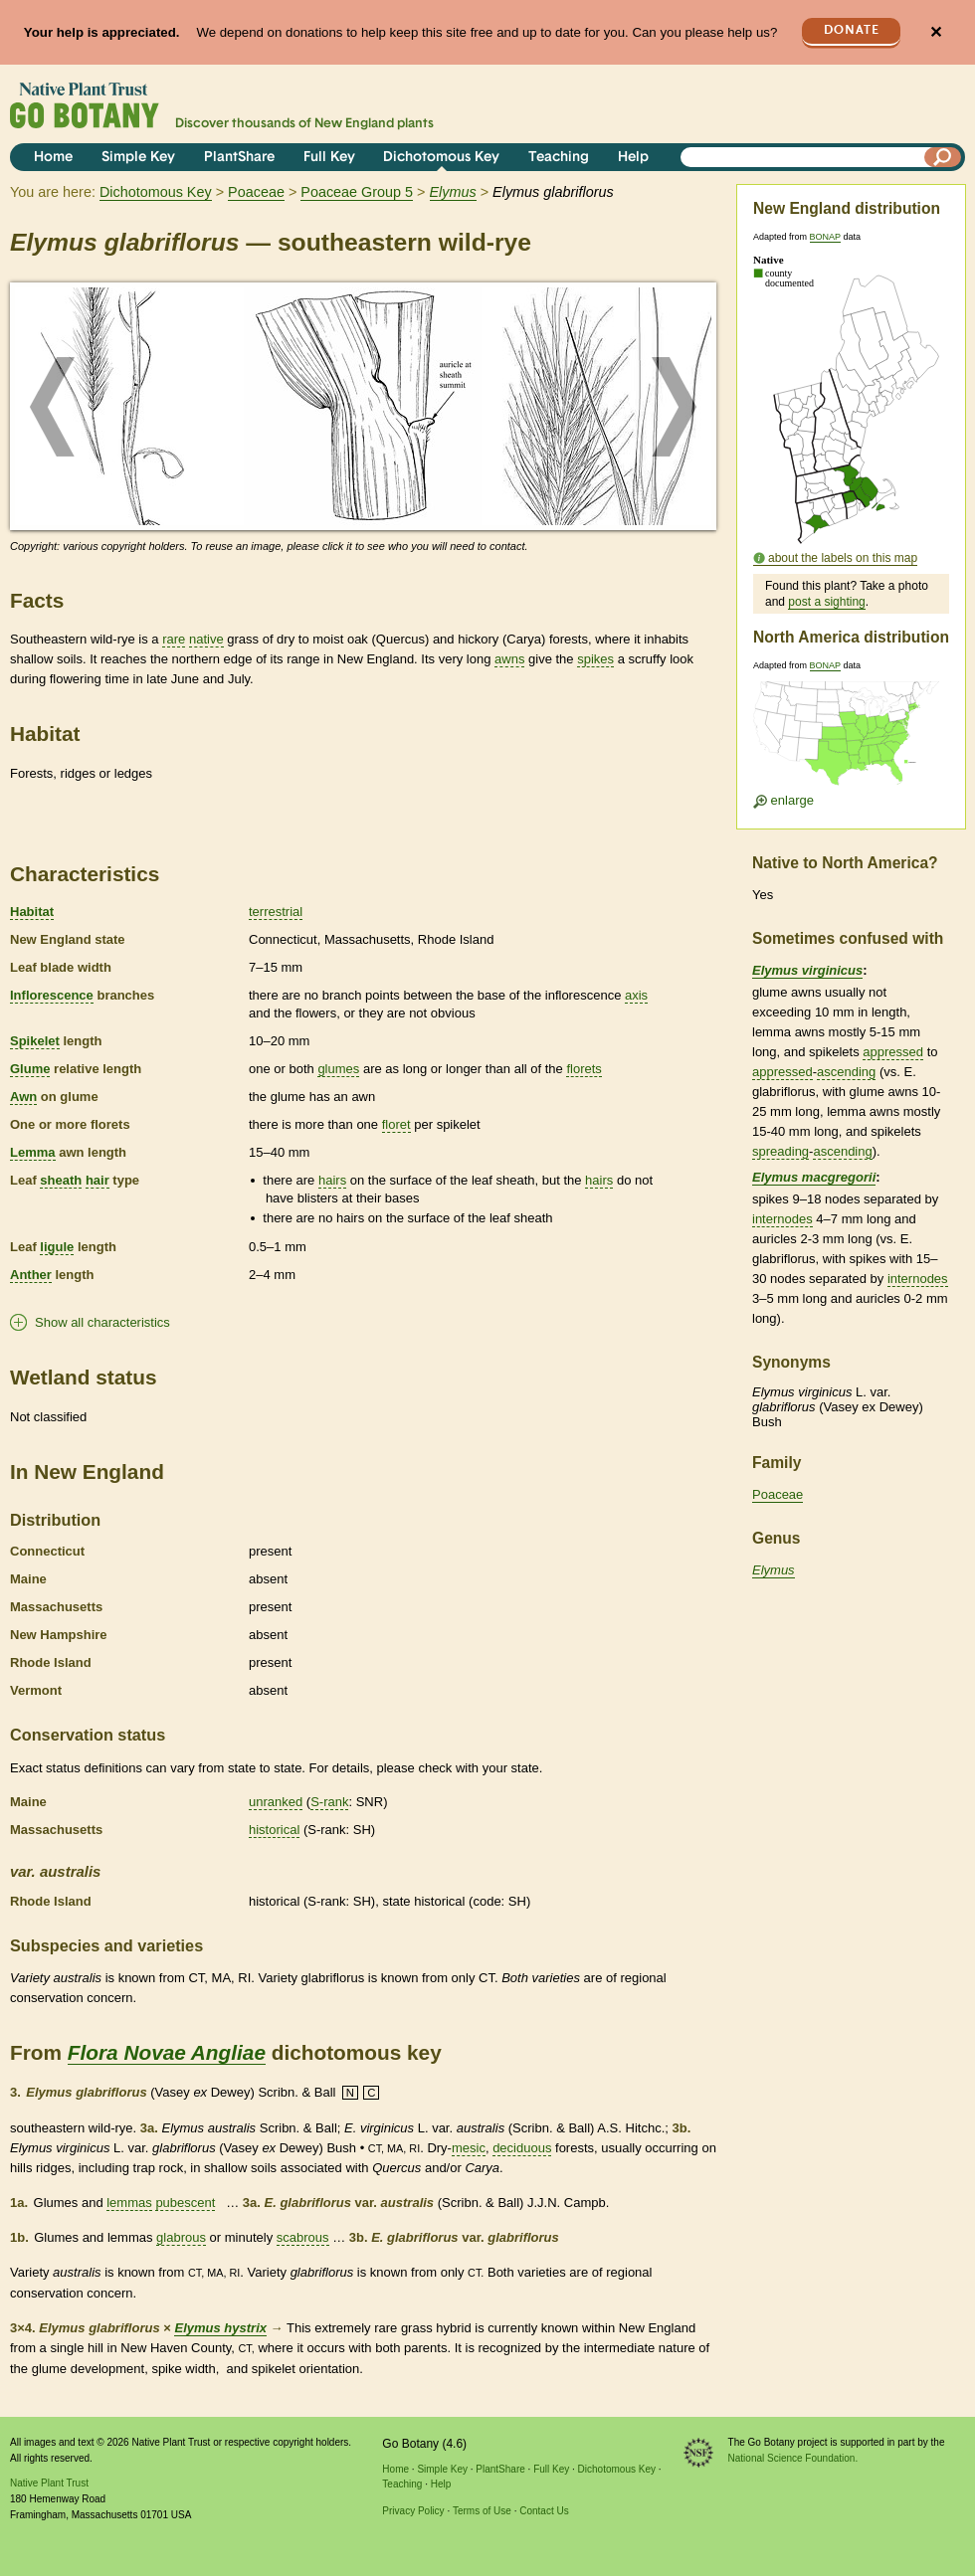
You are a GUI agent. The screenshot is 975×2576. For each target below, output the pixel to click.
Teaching (558, 157)
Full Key (329, 157)
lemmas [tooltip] (129, 2202)
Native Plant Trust (49, 2483)
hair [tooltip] (97, 1180)
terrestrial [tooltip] (275, 911)
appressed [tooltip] (893, 1051)
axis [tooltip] (636, 995)
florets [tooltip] (583, 1068)
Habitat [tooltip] (32, 911)
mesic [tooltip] (469, 2147)
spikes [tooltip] (595, 658)
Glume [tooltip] (30, 1068)
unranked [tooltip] (275, 1801)
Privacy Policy (413, 2510)
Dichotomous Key (441, 157)
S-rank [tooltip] (329, 1801)
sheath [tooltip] (61, 1180)
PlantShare (239, 157)
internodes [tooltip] (782, 1218)
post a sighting (826, 602)
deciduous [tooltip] (521, 2147)
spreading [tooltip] (780, 1151)
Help (633, 157)
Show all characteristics (102, 1322)
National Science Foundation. (793, 2458)
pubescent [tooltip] (185, 2202)
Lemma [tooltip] (33, 1152)
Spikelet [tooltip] (35, 1040)
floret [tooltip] (396, 1124)
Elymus (773, 1570)
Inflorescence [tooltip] (52, 995)
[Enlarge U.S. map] (850, 739)
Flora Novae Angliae (167, 2052)
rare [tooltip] (173, 639)
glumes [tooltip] (338, 1068)
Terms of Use (482, 2510)
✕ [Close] (935, 32)
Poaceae (256, 192)
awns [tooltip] (509, 658)
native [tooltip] (206, 639)
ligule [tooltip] (57, 1246)
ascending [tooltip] (846, 1071)
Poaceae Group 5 (356, 192)
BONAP (825, 237)
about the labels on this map (842, 558)
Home (53, 157)
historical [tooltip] (274, 1829)
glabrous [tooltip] (181, 2237)
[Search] (943, 157)
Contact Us (543, 2510)
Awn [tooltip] (23, 1096)
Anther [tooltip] (31, 1274)
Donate (851, 30)
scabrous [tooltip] (303, 2237)
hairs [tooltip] (332, 1180)
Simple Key (138, 157)
